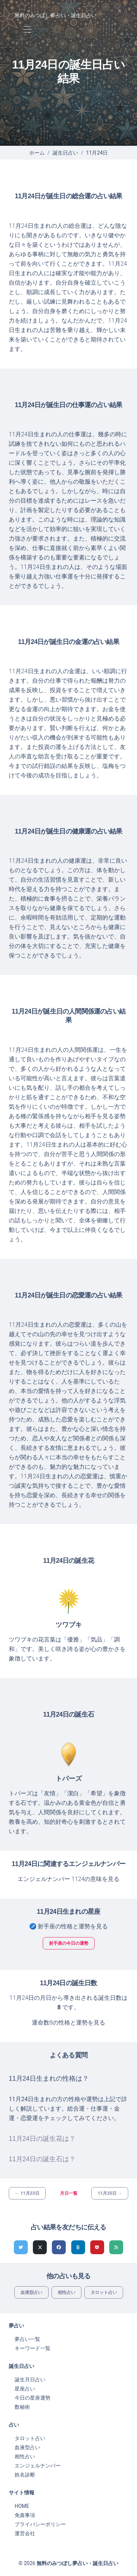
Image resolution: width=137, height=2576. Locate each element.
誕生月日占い (30, 2379)
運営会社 (25, 2533)
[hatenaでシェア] (78, 2247)
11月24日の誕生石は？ (42, 2159)
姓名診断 (25, 2475)
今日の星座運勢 (32, 2398)
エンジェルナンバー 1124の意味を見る (68, 1879)
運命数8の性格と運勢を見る (68, 2022)
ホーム (37, 153)
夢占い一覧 (27, 2339)
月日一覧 (68, 2193)
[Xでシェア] (40, 2247)
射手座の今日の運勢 (68, 1943)
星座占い (25, 2389)
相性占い (66, 2292)
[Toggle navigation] (27, 30)
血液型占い (31, 2292)
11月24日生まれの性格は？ (49, 2078)
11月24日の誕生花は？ (42, 2138)
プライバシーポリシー (40, 2524)
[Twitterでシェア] (21, 2247)
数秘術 (22, 2407)
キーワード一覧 (32, 2348)
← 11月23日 (27, 2193)
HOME (22, 2506)
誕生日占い (65, 153)
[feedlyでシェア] (116, 2247)
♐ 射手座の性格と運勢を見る (68, 1926)
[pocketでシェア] (97, 2247)
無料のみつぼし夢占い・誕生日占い (55, 15)
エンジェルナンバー (38, 2465)
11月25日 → (110, 2193)
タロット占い (104, 2292)
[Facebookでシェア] (59, 2247)
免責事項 (25, 2515)
